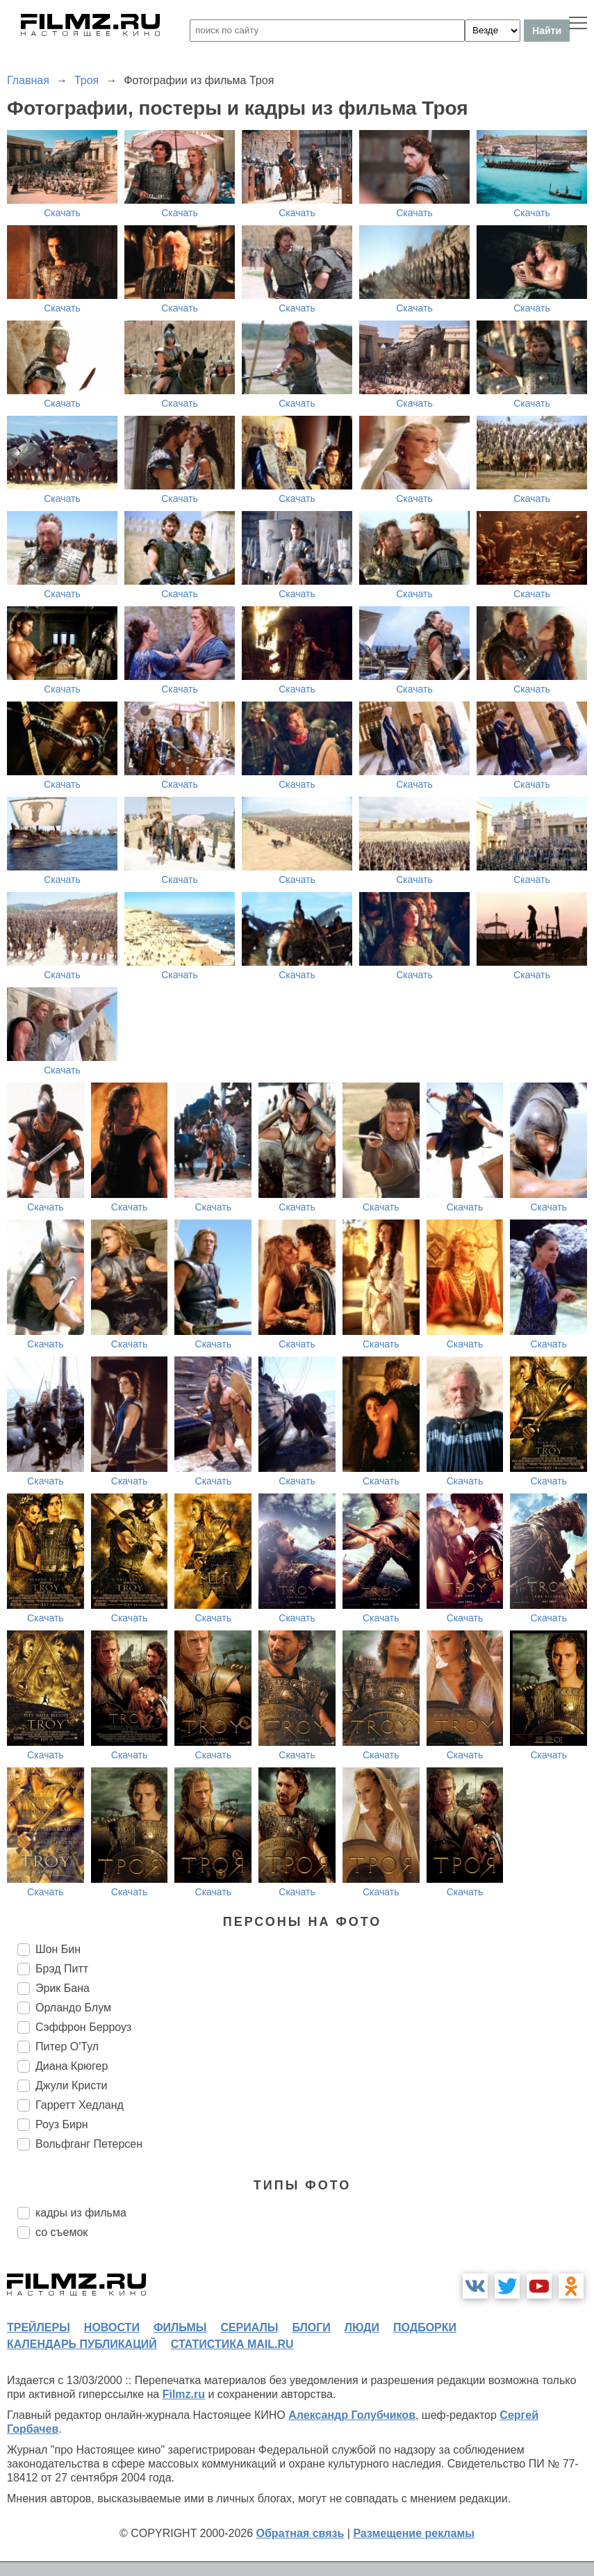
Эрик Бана (62, 1988)
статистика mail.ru (232, 2344)
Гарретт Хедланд (79, 2105)
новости (112, 2327)
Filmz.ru (184, 2394)
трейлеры (38, 2327)
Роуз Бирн (61, 2124)
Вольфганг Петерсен (88, 2144)
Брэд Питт (61, 1969)
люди (362, 2327)
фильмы (180, 2327)
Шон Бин (58, 1949)
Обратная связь (300, 2533)
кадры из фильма (80, 2213)
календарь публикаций (82, 2344)
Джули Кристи (71, 2085)
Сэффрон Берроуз (83, 2027)
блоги (311, 2327)
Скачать (62, 212)
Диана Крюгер (71, 2066)
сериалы (249, 2327)
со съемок (61, 2232)
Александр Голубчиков (351, 2415)
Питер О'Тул (67, 2046)
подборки (424, 2327)
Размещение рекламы (414, 2533)
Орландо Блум (73, 2008)
